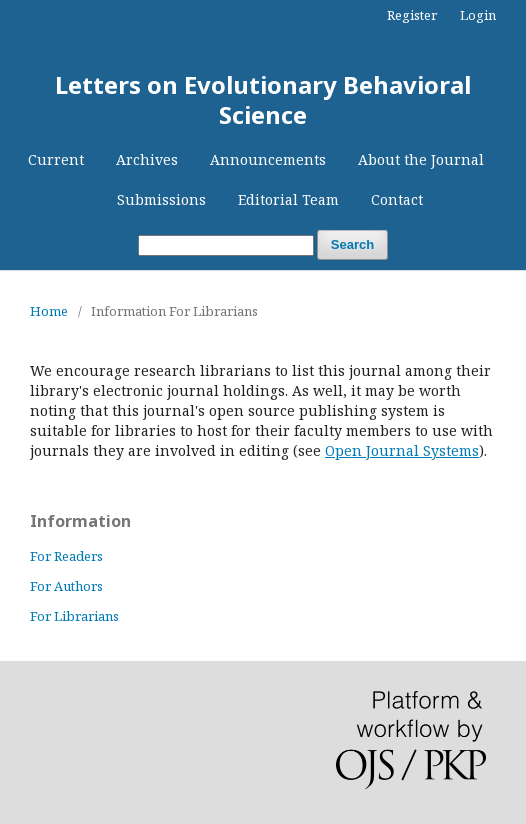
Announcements (268, 159)
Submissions (161, 199)
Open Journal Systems (402, 450)
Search (352, 244)
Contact (397, 199)
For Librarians (74, 616)
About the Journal (421, 159)
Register (412, 15)
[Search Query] (226, 245)
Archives (147, 159)
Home (49, 311)
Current (56, 159)
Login (478, 15)
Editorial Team (288, 199)
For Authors (66, 586)
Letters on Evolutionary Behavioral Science (263, 99)
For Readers (66, 556)
